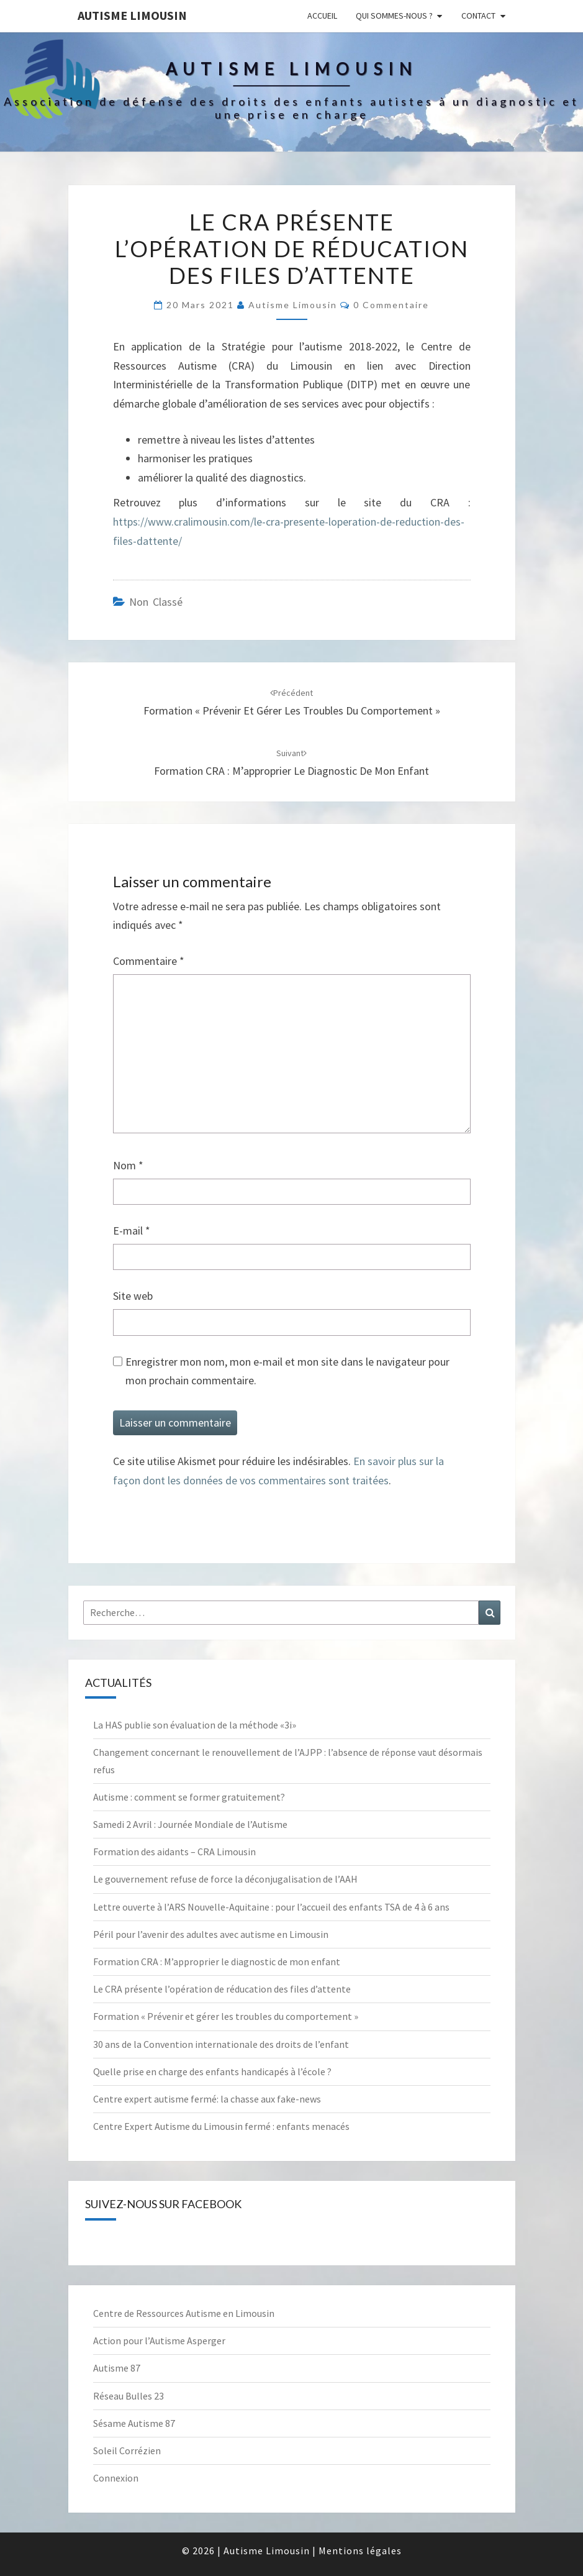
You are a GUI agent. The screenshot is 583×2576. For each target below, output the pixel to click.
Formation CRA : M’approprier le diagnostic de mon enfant (216, 1961)
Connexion (115, 2478)
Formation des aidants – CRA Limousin (174, 1851)
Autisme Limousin (132, 15)
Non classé (156, 602)
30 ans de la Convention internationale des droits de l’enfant (221, 2044)
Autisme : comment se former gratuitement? (189, 1797)
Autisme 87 (116, 2368)
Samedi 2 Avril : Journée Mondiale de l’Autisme (190, 1824)
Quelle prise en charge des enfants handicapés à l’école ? (212, 2071)
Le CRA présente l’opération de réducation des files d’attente (222, 1989)
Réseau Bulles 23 (128, 2396)
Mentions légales (360, 2550)
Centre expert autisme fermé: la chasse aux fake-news (207, 2099)
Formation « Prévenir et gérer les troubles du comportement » (225, 2016)
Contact (478, 15)
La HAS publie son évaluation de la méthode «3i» (194, 1725)
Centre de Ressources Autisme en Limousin (183, 2313)
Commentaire (148, 961)
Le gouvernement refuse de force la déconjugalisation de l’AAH (225, 1879)
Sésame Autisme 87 (134, 2423)
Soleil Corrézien (127, 2450)
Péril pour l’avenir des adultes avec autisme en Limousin (210, 1934)
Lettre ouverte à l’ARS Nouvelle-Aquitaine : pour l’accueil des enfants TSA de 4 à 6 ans (271, 1907)
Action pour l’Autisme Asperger (159, 2340)
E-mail (131, 1230)
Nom (128, 1165)
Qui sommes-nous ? (394, 15)
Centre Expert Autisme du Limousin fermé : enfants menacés (221, 2126)
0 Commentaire (391, 304)
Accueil (322, 15)
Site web (133, 1296)
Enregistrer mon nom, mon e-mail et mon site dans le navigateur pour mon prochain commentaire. (287, 1371)
